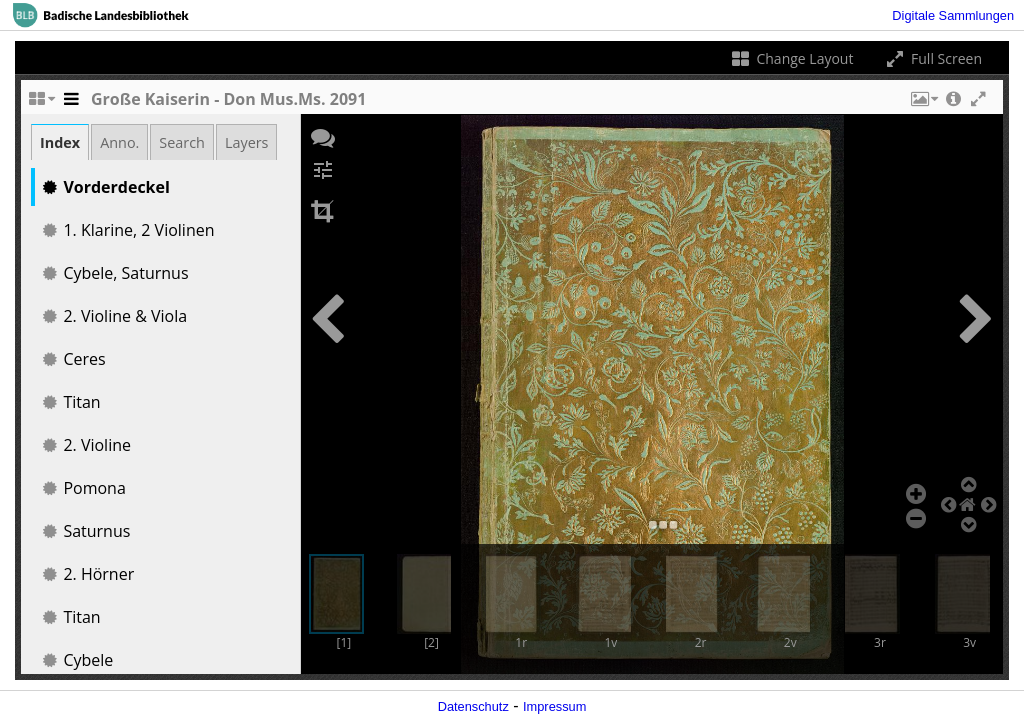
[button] (923, 104)
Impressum (554, 706)
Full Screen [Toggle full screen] (932, 58)
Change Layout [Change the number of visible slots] (791, 58)
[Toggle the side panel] (71, 104)
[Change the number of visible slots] (41, 104)
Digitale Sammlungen (953, 15)
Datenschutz (473, 706)
